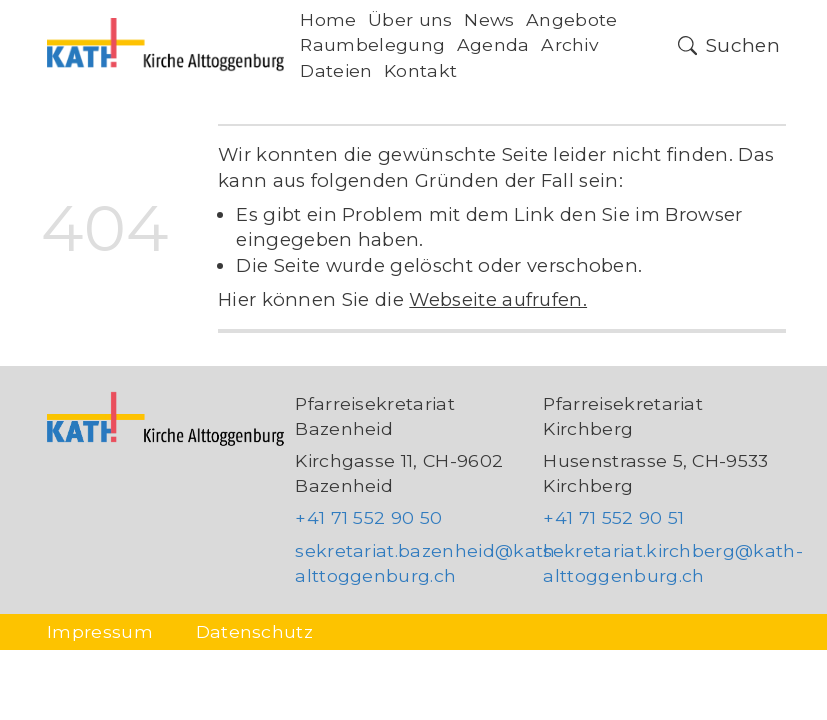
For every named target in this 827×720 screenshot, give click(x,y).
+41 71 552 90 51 (613, 517)
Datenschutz (255, 631)
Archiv (570, 44)
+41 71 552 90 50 (368, 517)
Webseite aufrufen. (498, 299)
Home (328, 19)
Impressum (100, 631)
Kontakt (420, 70)
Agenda (493, 44)
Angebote (572, 19)
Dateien (336, 70)
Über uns (410, 19)
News (489, 19)
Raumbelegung (372, 44)
